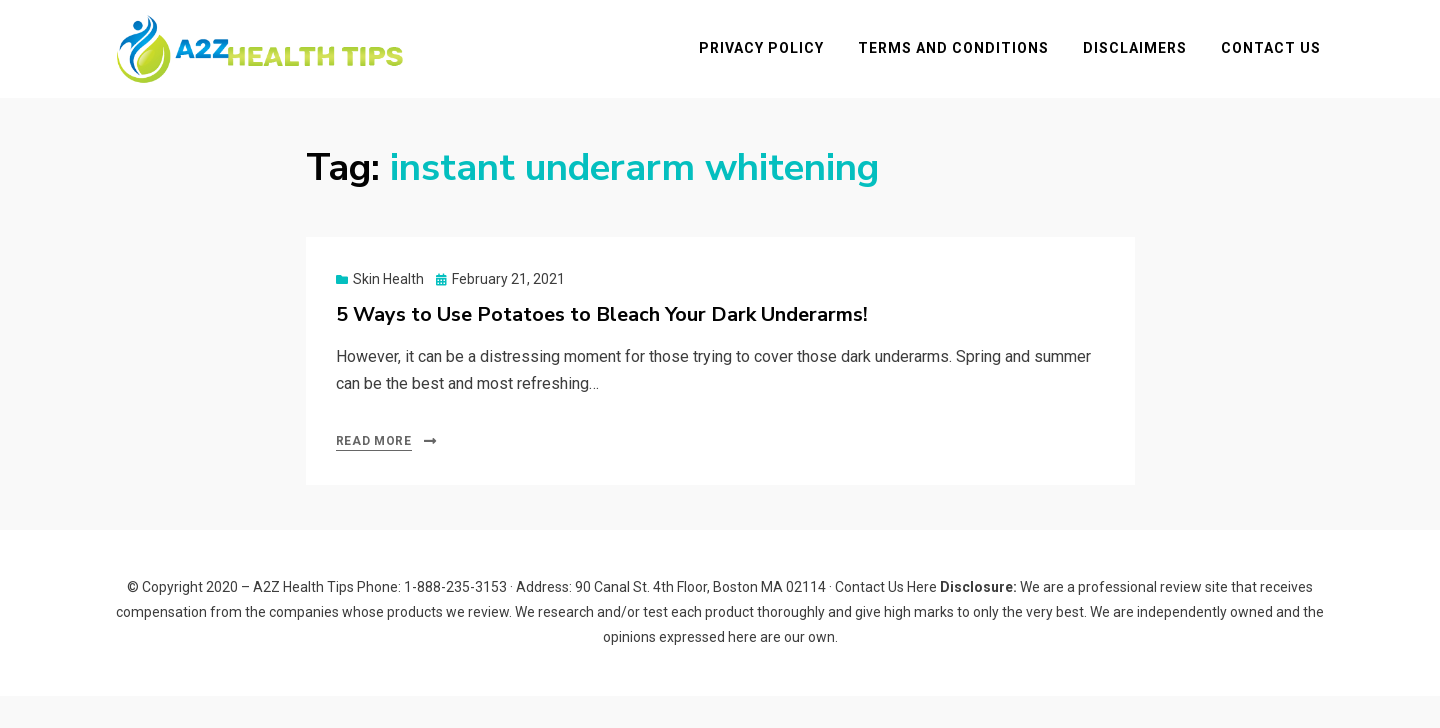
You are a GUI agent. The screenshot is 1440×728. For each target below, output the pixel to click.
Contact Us (1280, 64)
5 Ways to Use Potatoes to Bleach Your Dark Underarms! (602, 346)
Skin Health (388, 311)
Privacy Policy (770, 64)
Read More (374, 473)
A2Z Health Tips (303, 619)
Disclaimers (1144, 64)
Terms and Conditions (962, 64)
